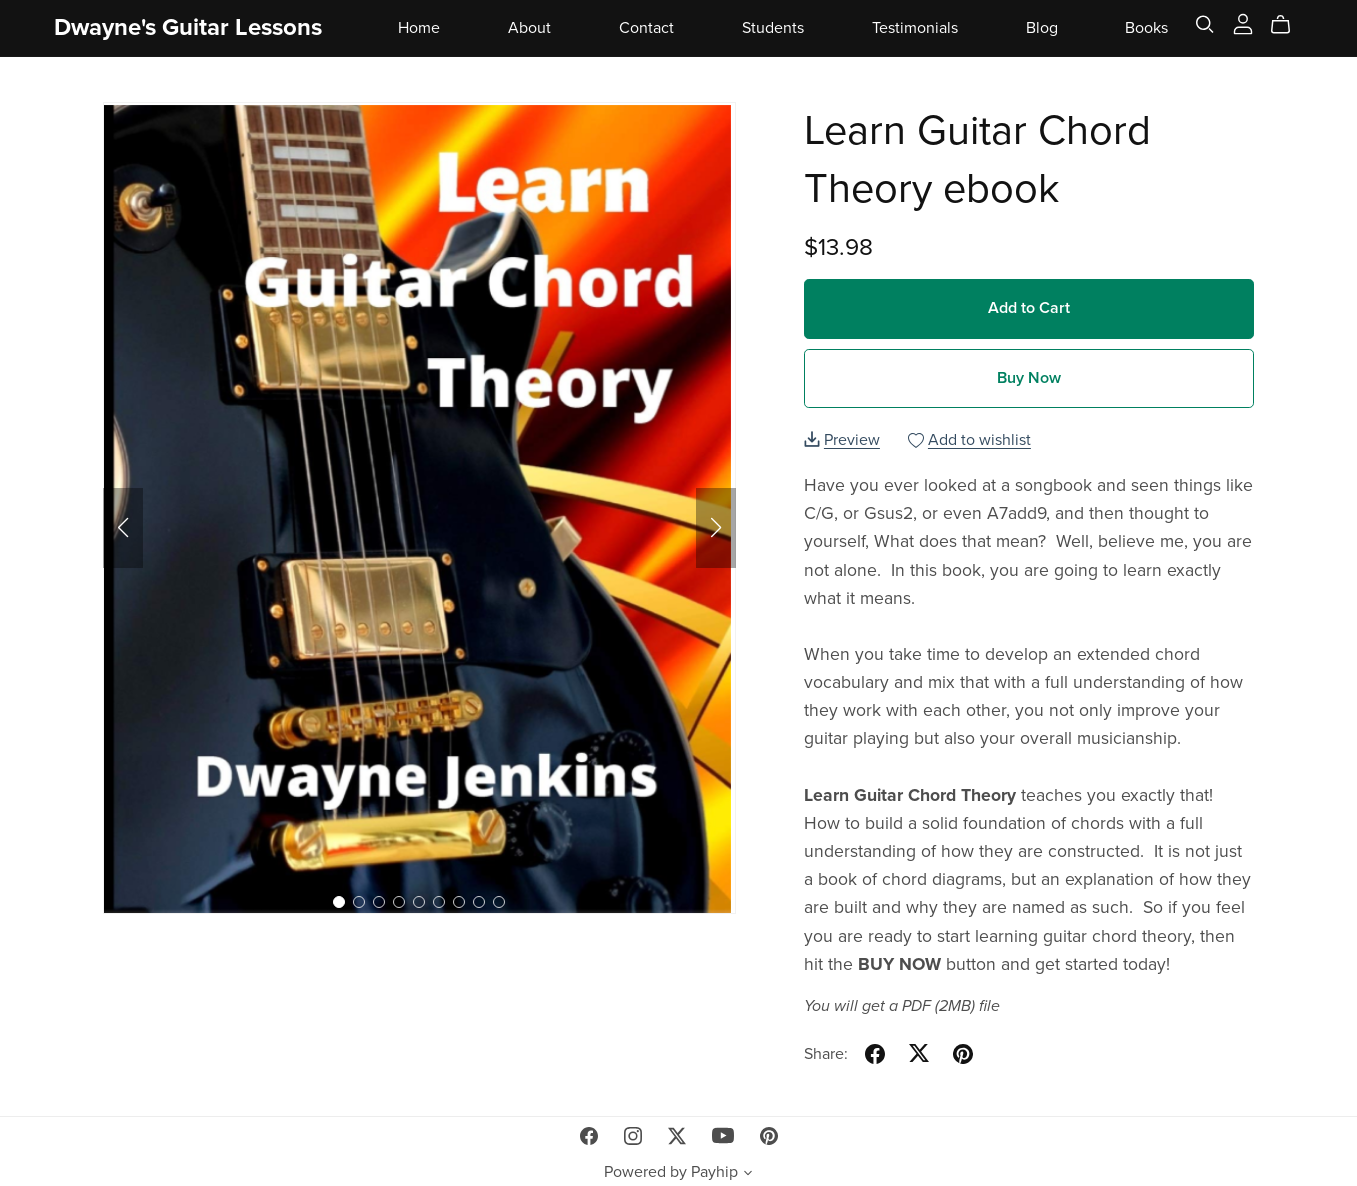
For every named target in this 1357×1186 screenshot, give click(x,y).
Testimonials (915, 27)
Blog (1042, 27)
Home (419, 27)
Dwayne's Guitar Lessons (188, 27)
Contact (646, 27)
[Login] (1243, 23)
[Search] (1205, 24)
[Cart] (1288, 25)
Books (1146, 27)
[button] (123, 528)
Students (773, 27)
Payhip (714, 1172)
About (529, 27)
